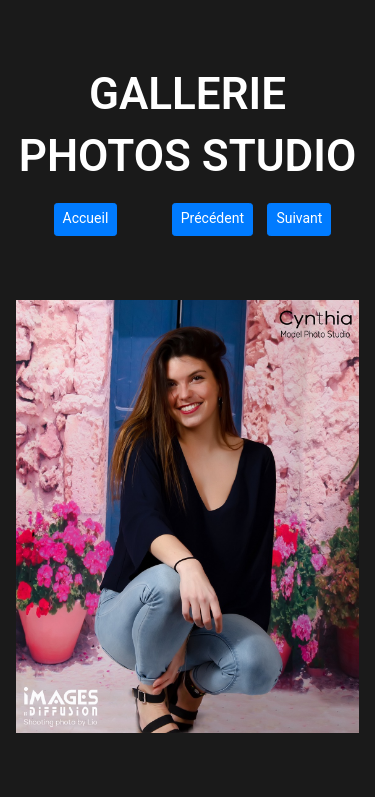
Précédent (212, 218)
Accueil (86, 218)
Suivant (299, 218)
